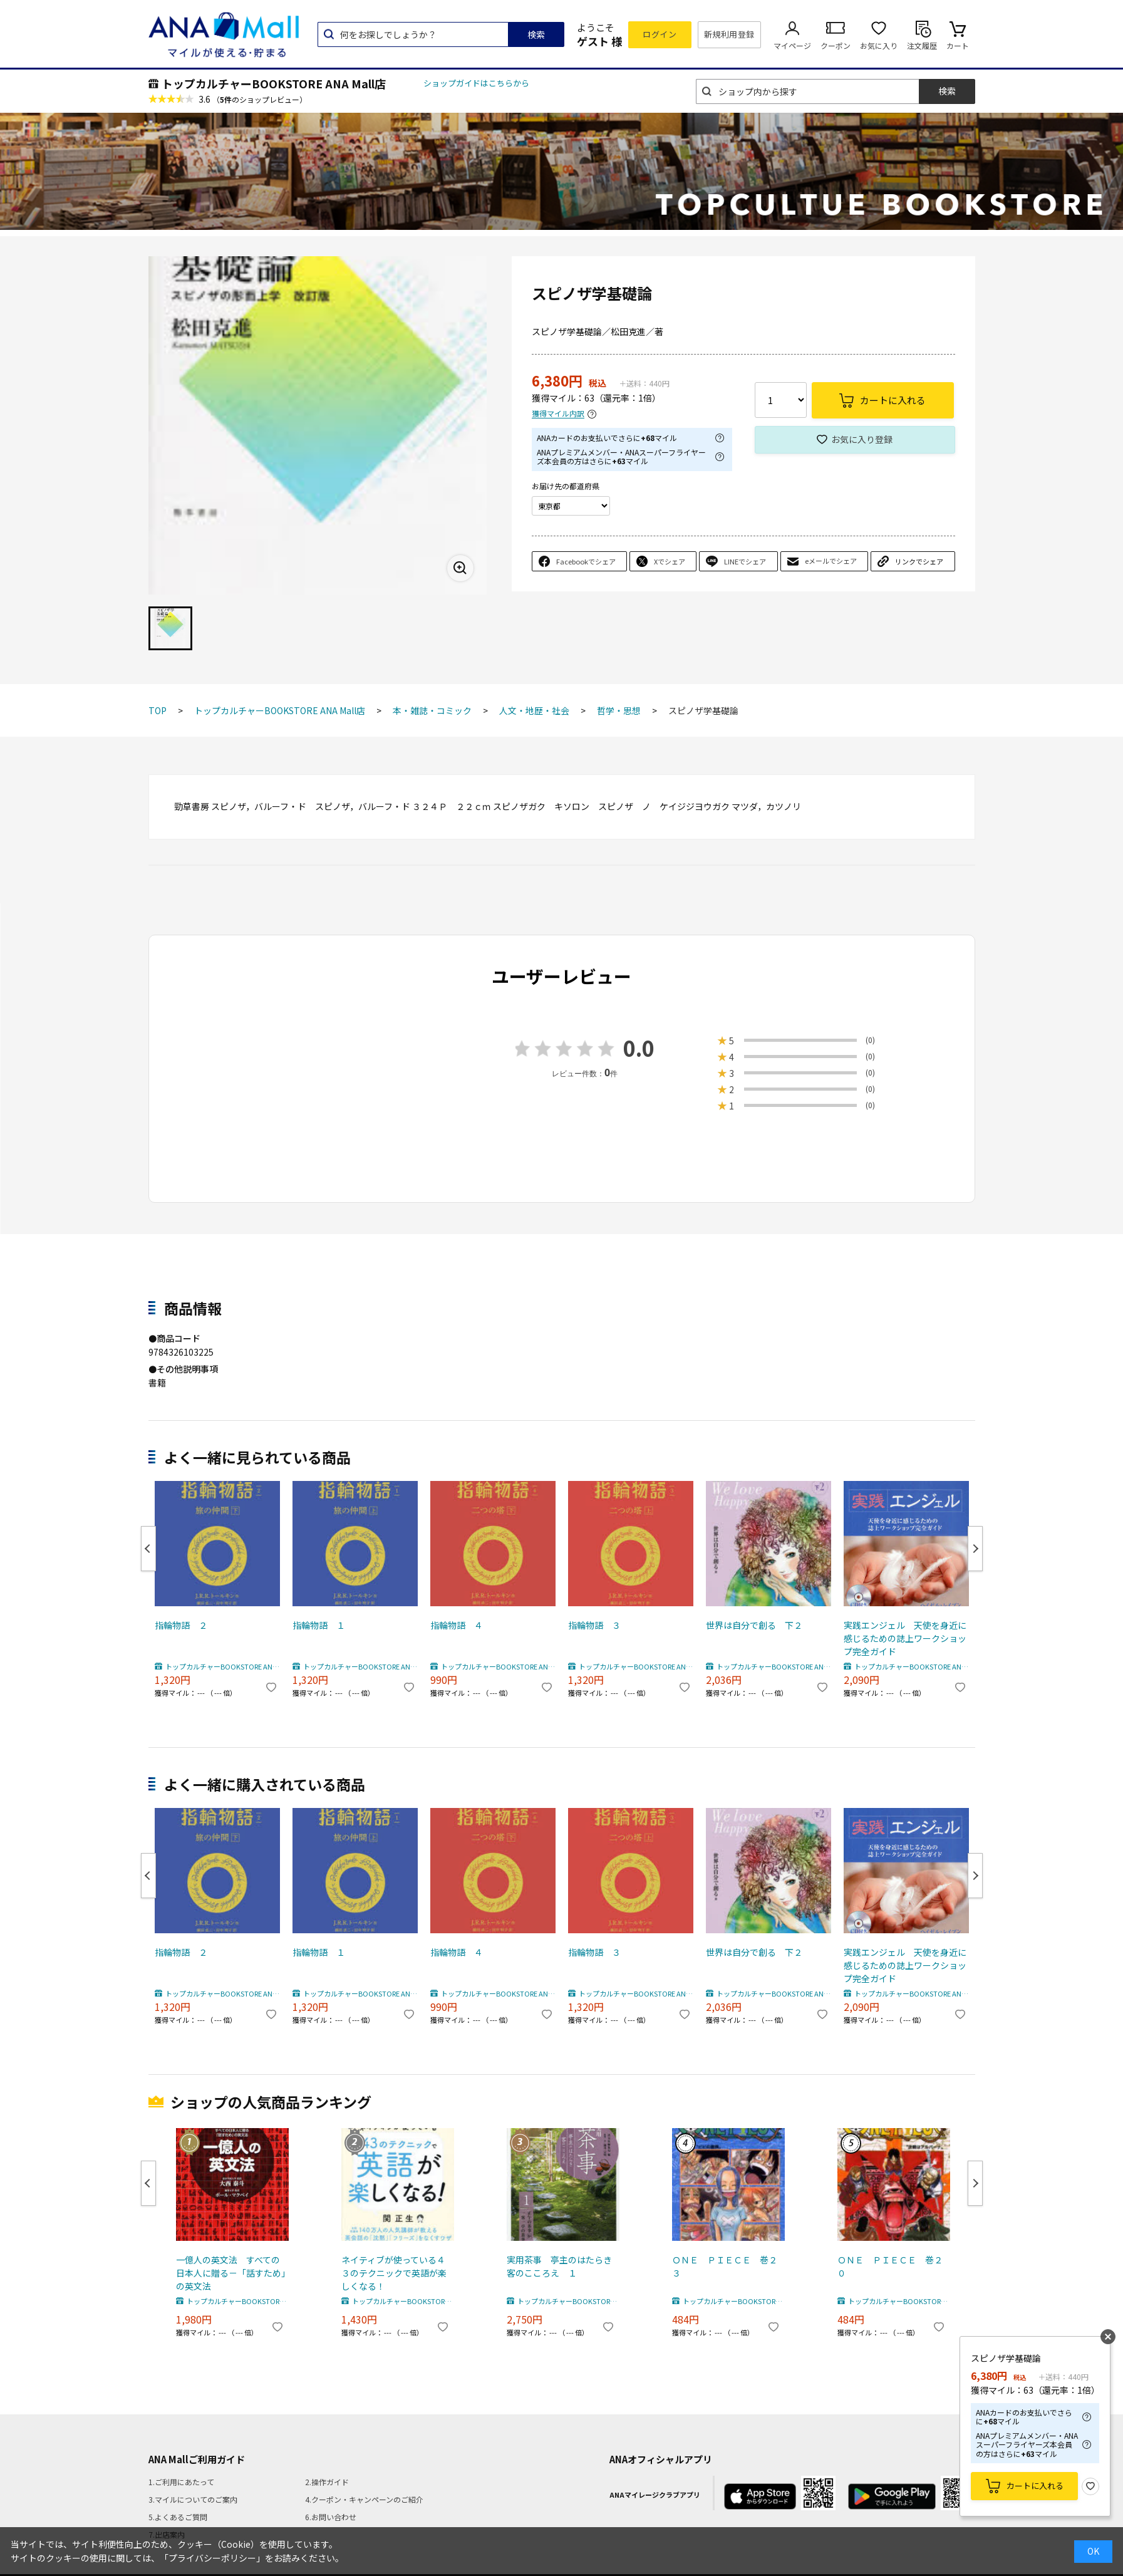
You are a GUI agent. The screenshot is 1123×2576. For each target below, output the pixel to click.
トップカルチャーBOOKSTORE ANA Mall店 (274, 83)
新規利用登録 (729, 34)
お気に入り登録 (862, 439)
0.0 (639, 1047)
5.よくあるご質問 (177, 2516)
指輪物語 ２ (181, 1625)
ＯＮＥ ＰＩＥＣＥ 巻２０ (890, 2266)
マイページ (792, 45)
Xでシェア (669, 561)
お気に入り (879, 45)
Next (975, 1548)
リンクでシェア (919, 561)
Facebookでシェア (586, 561)
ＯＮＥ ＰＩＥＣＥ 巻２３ (724, 2266)
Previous (148, 1548)
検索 (536, 34)
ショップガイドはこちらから (476, 83)
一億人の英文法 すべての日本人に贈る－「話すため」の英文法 (231, 2272)
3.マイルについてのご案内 (192, 2499)
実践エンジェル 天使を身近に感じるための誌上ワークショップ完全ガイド (905, 1638)
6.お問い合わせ (330, 2516)
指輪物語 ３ (594, 1625)
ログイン (659, 34)
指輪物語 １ (318, 1625)
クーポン (835, 45)
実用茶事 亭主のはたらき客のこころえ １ (559, 2266)
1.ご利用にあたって (181, 2481)
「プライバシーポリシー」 (212, 2558)
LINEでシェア (745, 561)
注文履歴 (922, 45)
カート (957, 45)
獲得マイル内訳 (558, 413)
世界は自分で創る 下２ (754, 1625)
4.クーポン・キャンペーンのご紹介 (364, 2499)
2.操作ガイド (327, 2481)
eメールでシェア (831, 561)
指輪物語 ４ (456, 1625)
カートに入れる (1035, 2485)
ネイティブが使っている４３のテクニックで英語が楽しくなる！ (394, 2272)
